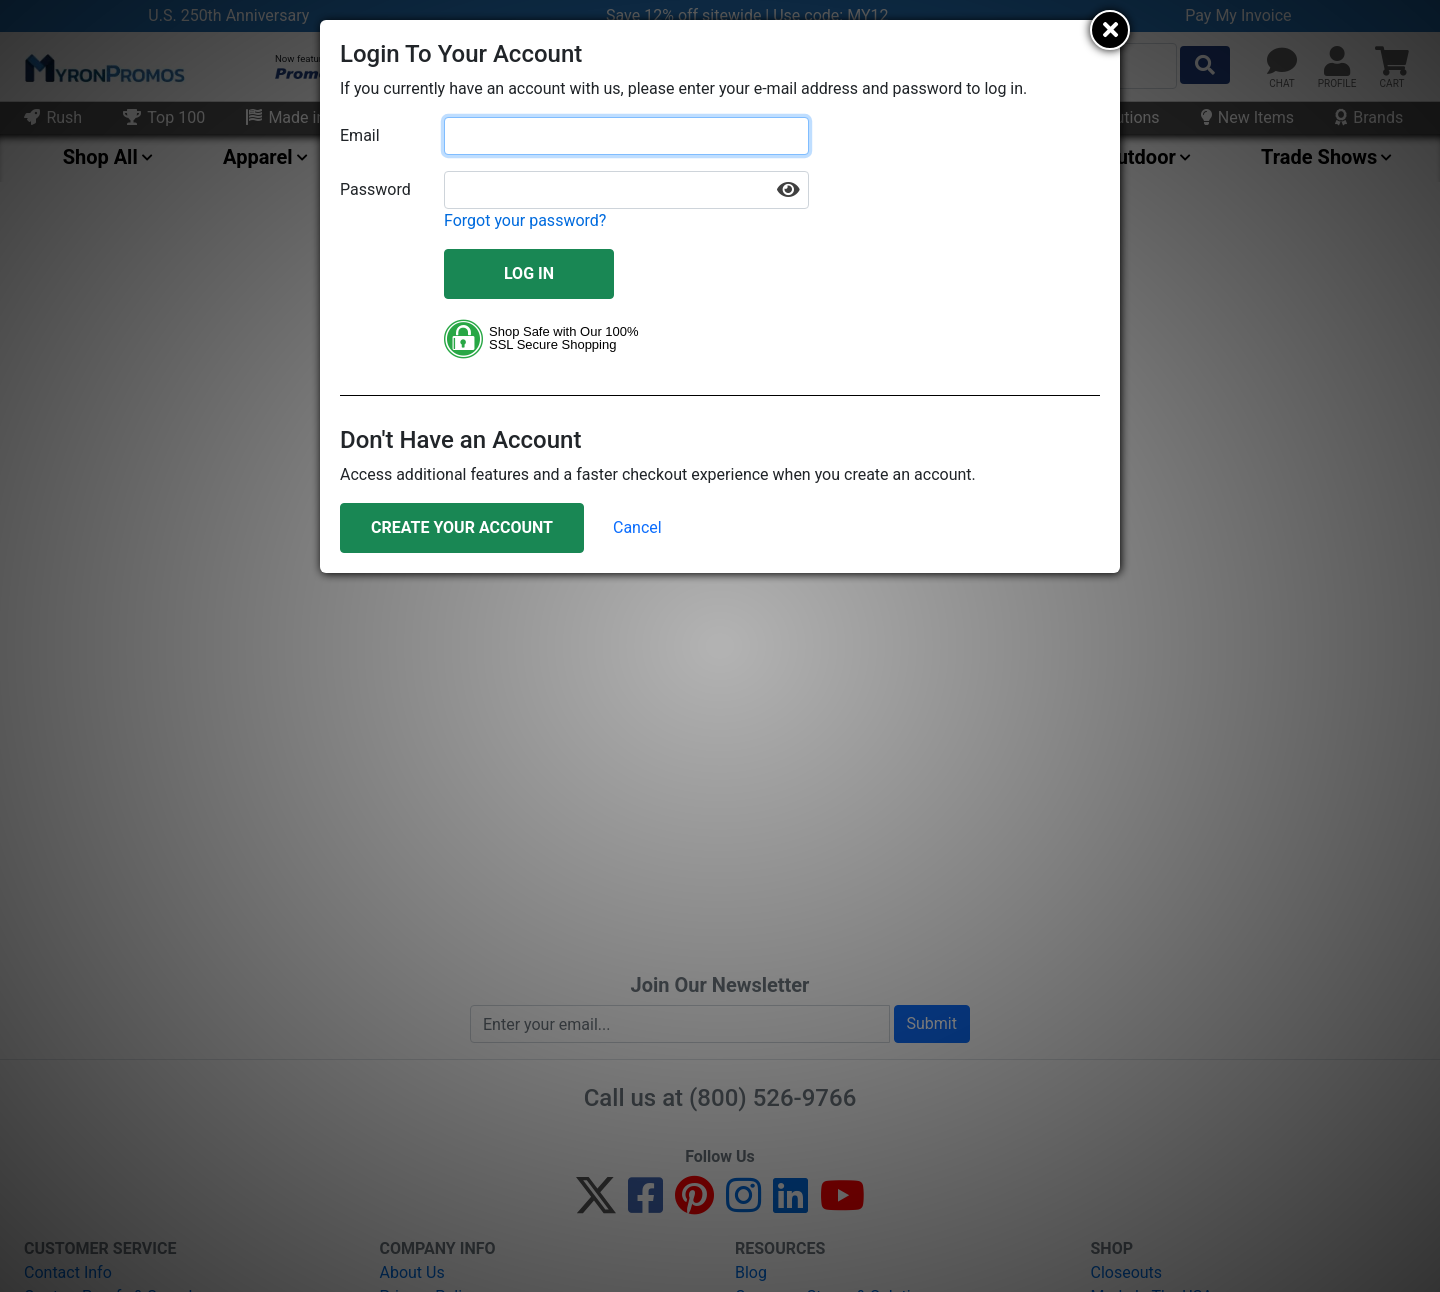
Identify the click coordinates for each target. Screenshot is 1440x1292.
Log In (529, 273)
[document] (720, 296)
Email (360, 135)
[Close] (1110, 30)
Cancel (637, 527)
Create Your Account (462, 527)
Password (375, 189)
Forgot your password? (525, 220)
